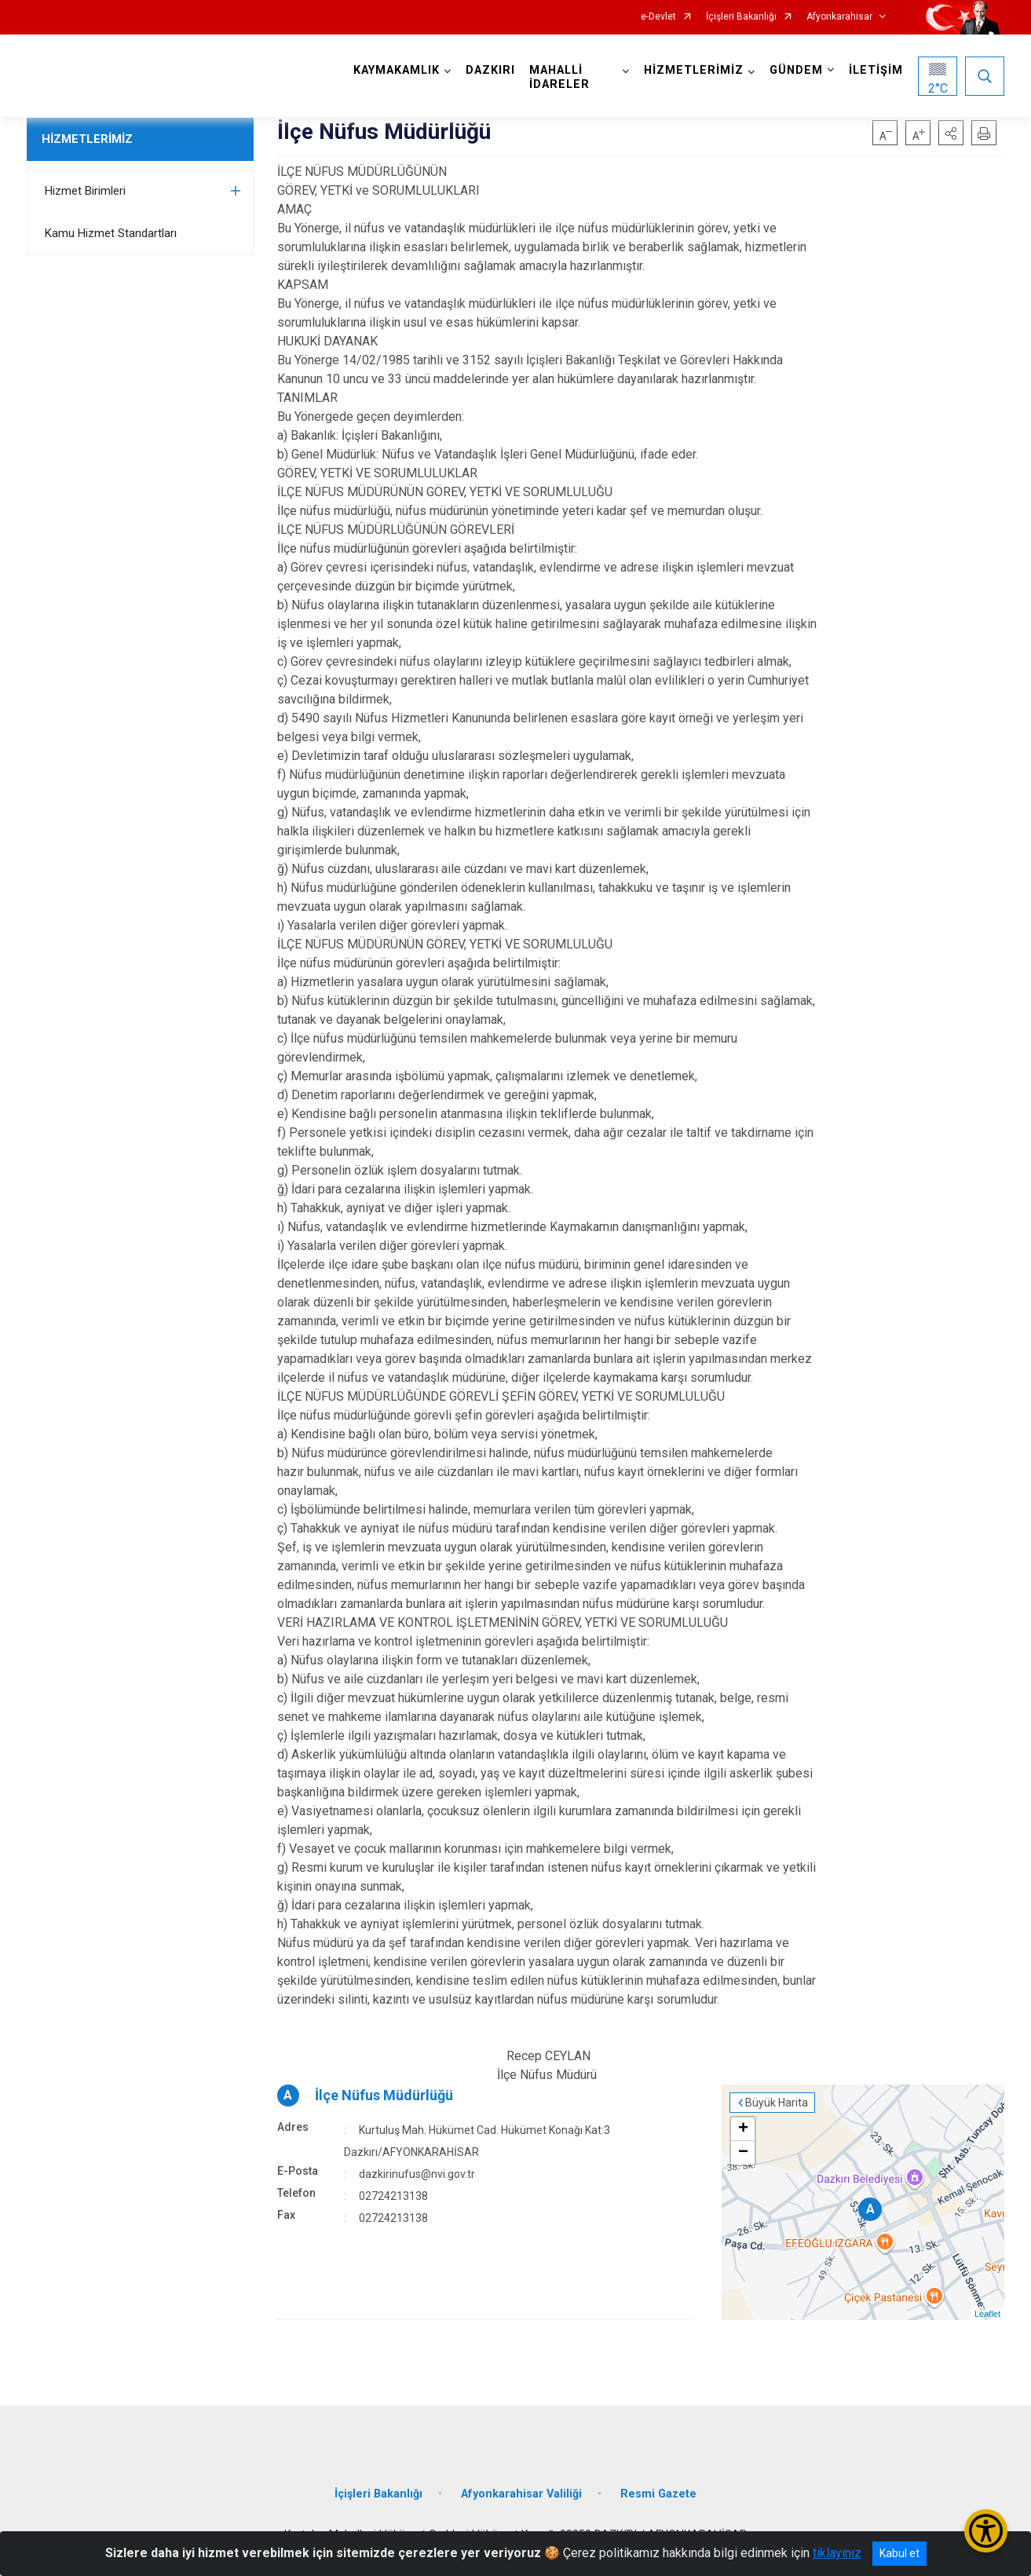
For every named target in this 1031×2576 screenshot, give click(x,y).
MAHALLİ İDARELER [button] (559, 77)
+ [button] (743, 2129)
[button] (950, 132)
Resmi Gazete (658, 2494)
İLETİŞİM (876, 70)
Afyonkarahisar (839, 17)
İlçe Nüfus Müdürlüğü (384, 2095)
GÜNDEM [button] (796, 70)
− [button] (743, 2153)
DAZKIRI (490, 70)
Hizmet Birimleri (85, 191)
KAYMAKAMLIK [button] (396, 70)
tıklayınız (837, 2552)
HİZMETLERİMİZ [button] (694, 70)
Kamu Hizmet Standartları (111, 233)
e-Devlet (658, 17)
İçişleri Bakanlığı (741, 17)
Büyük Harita (776, 2102)
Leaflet (987, 2313)
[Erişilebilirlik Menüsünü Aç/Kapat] (985, 2530)
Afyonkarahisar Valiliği (521, 2494)
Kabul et (899, 2553)
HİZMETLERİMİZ (87, 139)
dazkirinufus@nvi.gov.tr (417, 2174)
